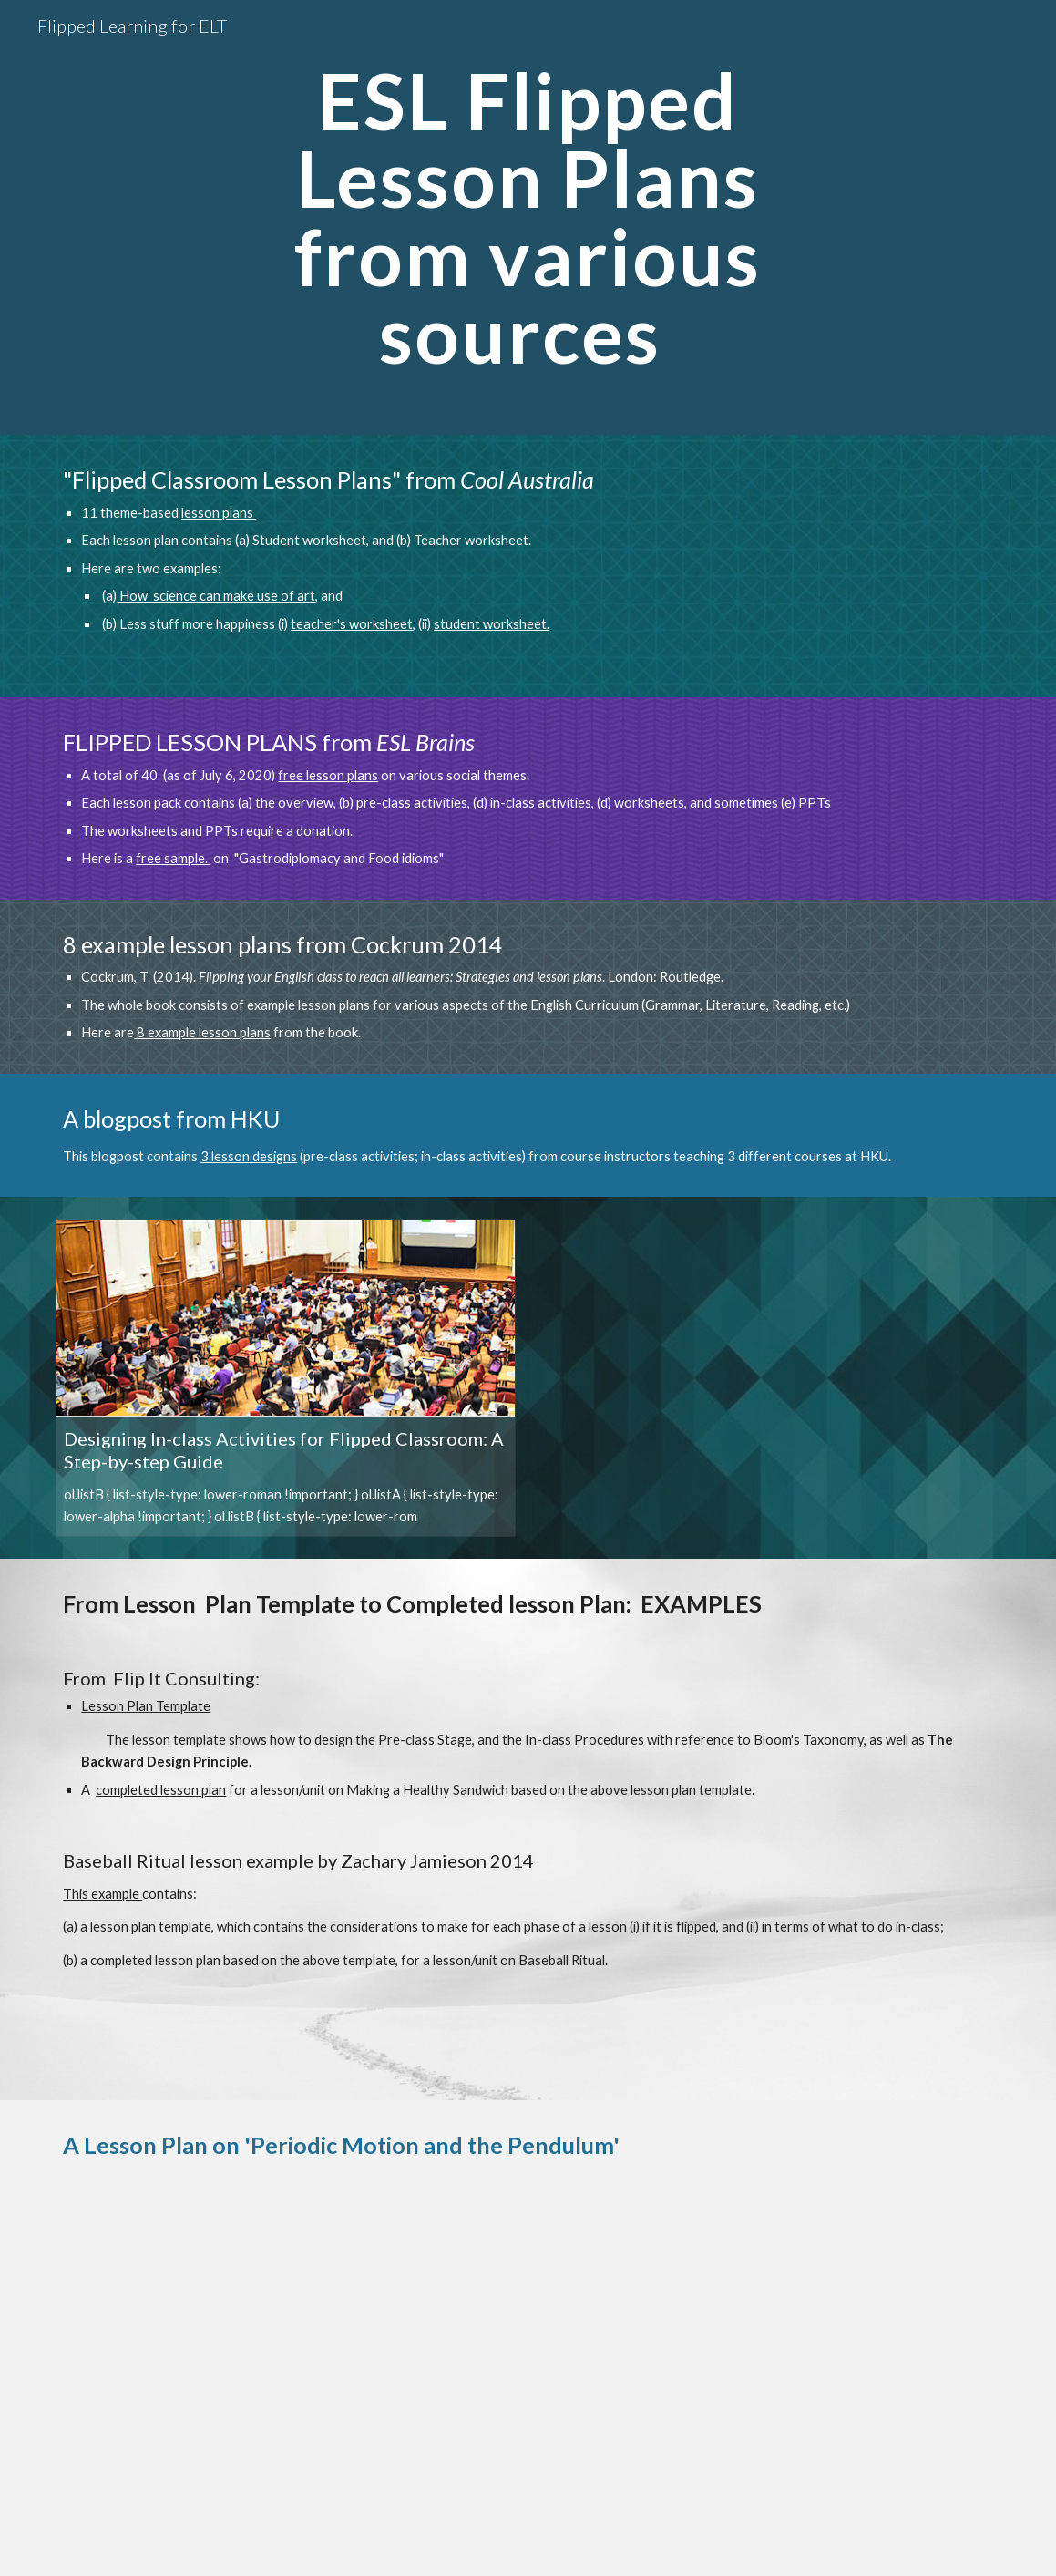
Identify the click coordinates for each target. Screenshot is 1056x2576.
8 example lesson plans (202, 1032)
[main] (527, 217)
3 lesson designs (248, 1156)
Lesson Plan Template (145, 1706)
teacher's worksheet (352, 624)
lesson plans (218, 512)
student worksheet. (491, 624)
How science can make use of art (216, 595)
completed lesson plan (161, 1790)
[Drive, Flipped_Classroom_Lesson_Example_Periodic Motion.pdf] (528, 2384)
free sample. (173, 858)
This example (102, 1893)
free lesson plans (328, 775)
